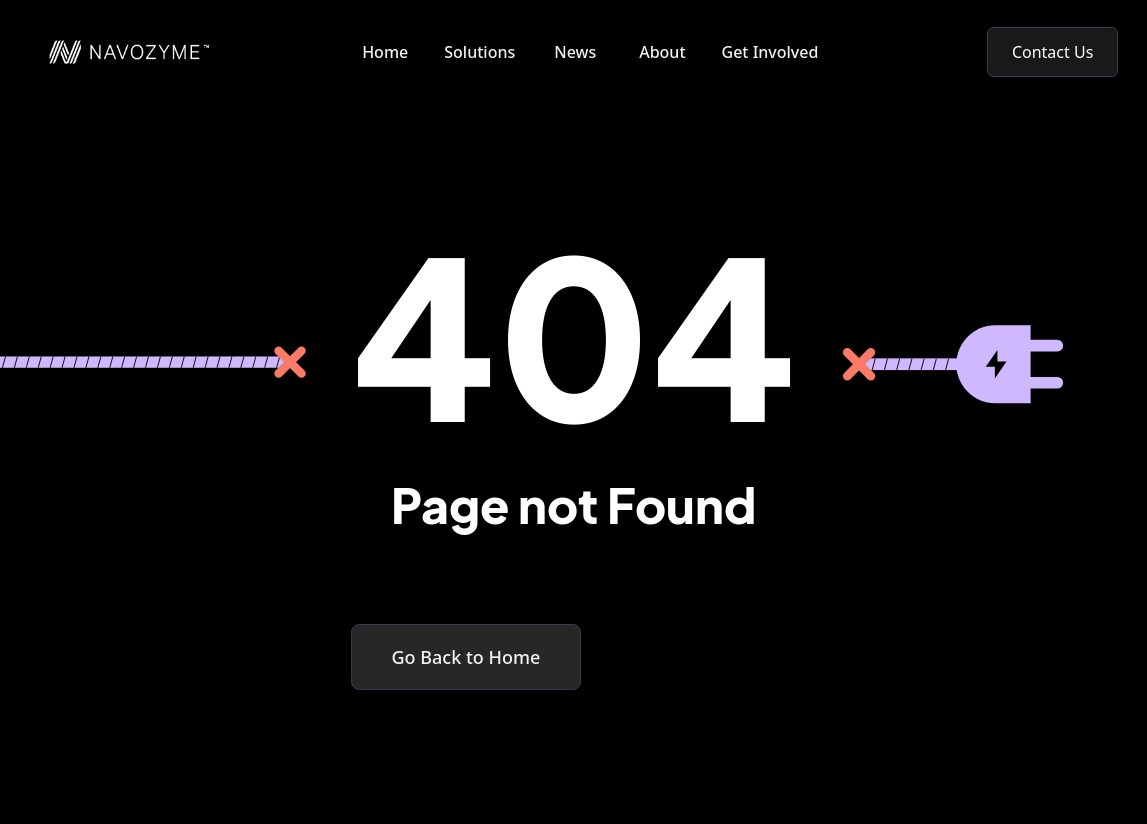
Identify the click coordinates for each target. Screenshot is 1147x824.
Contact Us (1052, 52)
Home (385, 52)
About (662, 52)
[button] (483, 52)
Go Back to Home (466, 657)
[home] (119, 52)
